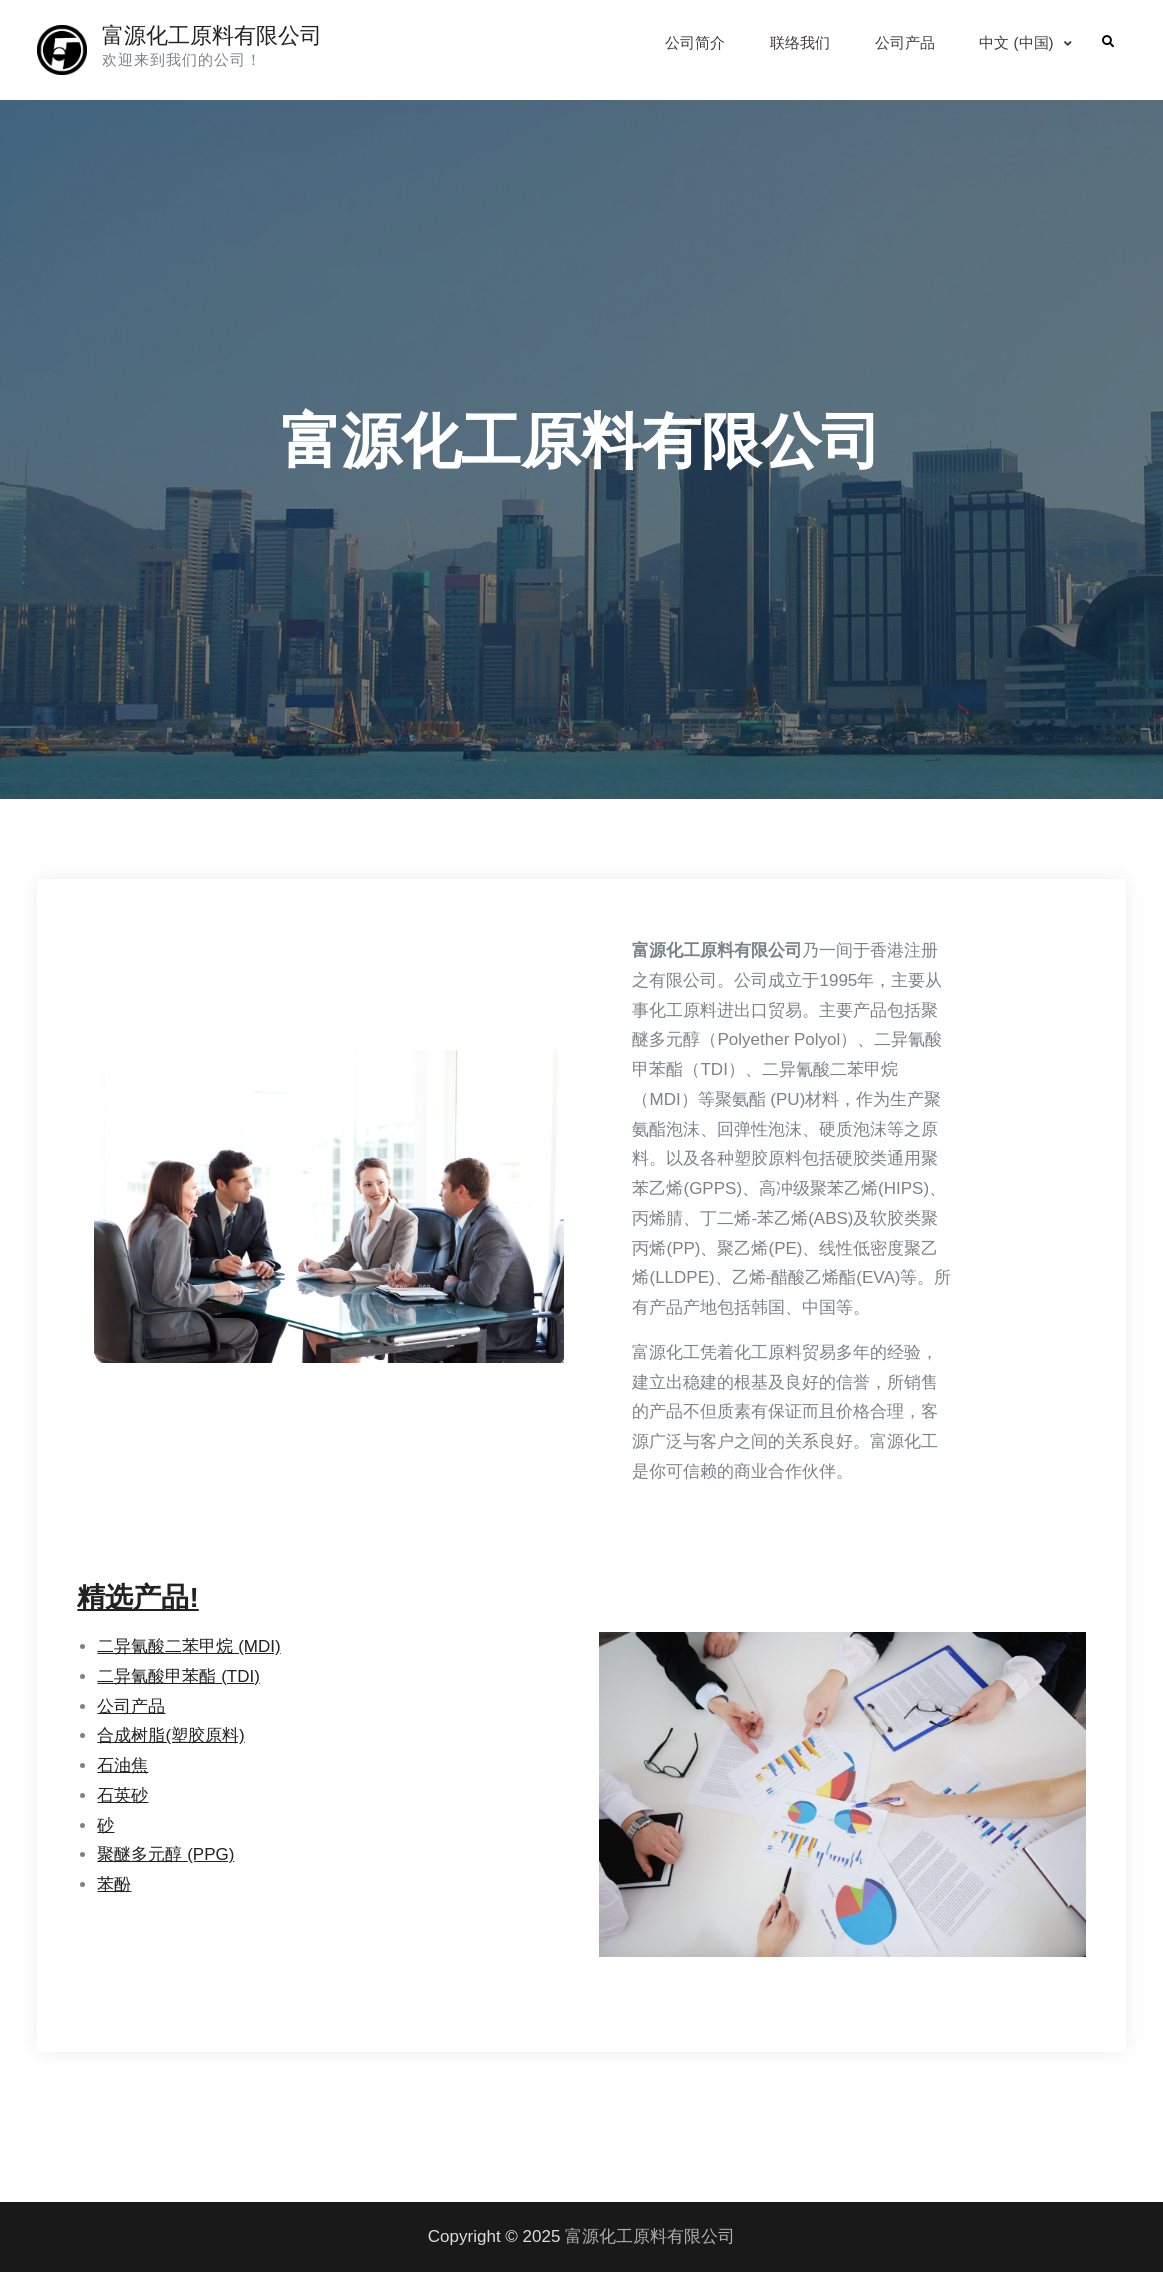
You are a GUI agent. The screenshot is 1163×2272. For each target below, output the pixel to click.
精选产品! (137, 1597)
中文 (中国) (1016, 42)
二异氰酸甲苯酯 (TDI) (178, 1676)
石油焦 (122, 1765)
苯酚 (114, 1884)
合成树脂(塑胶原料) (170, 1735)
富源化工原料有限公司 (212, 35)
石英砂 (122, 1795)
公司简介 (695, 42)
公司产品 (905, 42)
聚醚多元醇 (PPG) (165, 1854)
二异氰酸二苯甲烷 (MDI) (188, 1646)
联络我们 (800, 42)
